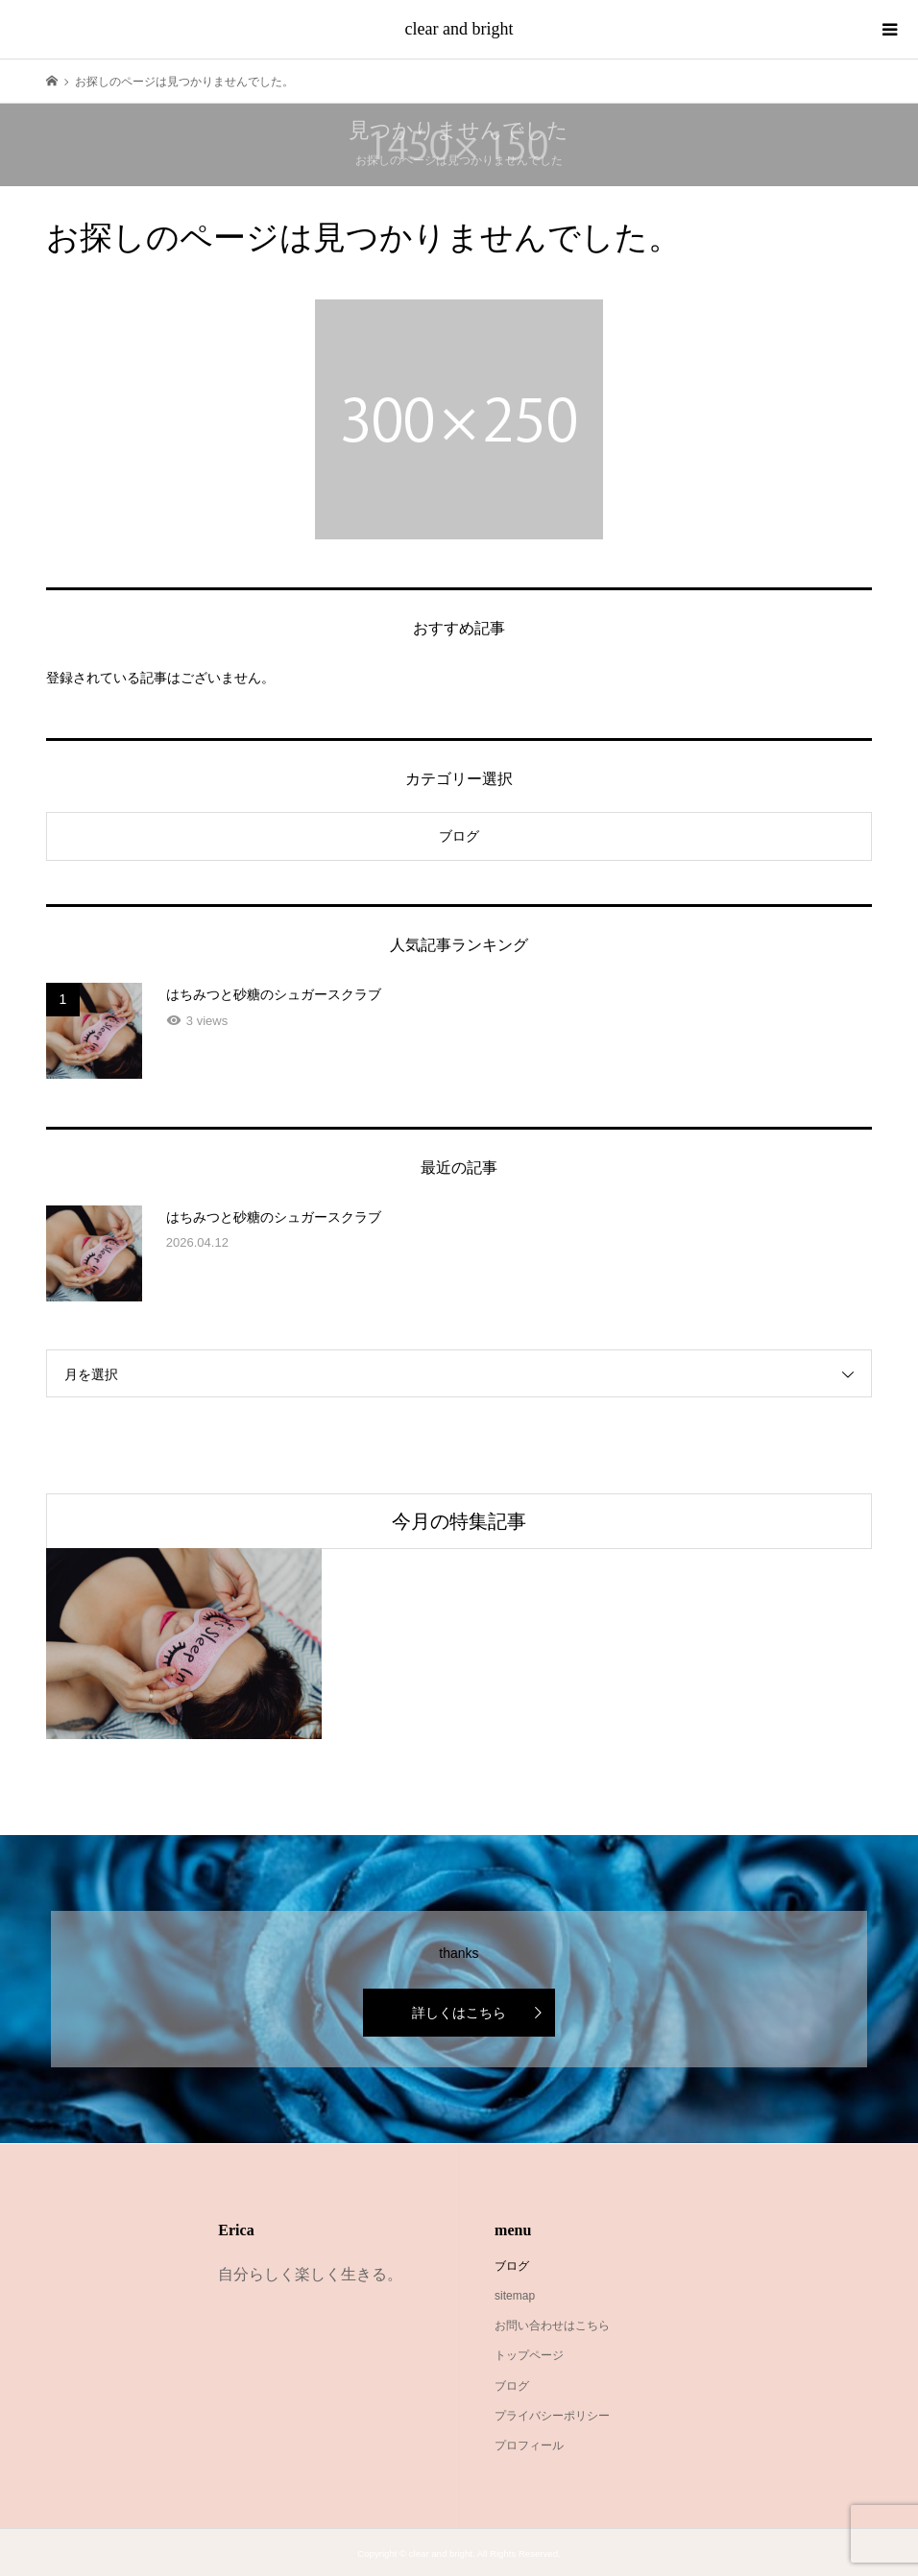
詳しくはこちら (459, 2012)
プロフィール (529, 2445)
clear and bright (459, 28)
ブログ (459, 836)
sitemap (515, 2295)
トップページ (529, 2355)
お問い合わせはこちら (552, 2325)
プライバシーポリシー (552, 2415)
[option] (184, 1643)
